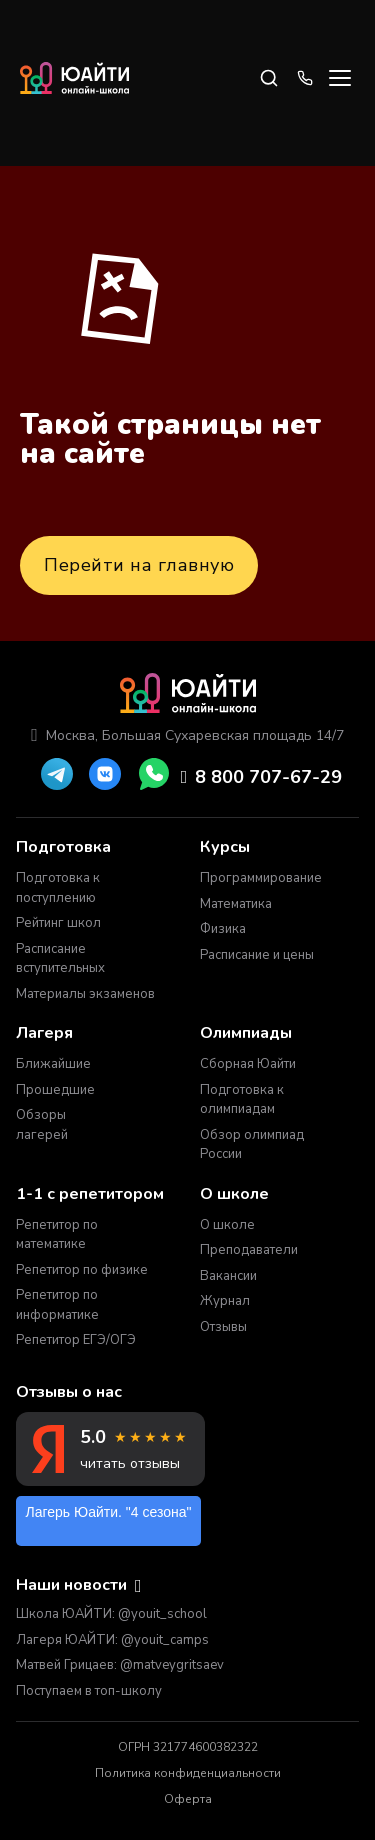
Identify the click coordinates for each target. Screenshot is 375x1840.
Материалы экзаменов (85, 994)
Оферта (188, 1799)
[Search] (269, 78)
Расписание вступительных (60, 959)
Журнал (225, 1301)
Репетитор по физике (82, 1270)
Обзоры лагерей (42, 1125)
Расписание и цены (257, 955)
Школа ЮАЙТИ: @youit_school (111, 1614)
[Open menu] (340, 78)
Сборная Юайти (248, 1064)
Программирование (260, 878)
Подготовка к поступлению (58, 888)
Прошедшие (55, 1090)
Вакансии (228, 1276)
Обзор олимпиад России (252, 1145)
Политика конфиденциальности (188, 1773)
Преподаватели (249, 1250)
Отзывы (223, 1327)
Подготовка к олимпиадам (242, 1100)
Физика (223, 929)
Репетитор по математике (57, 1235)
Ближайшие (53, 1064)
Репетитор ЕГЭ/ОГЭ (76, 1340)
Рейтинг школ (58, 923)
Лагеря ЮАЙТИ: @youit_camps (112, 1640)
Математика (236, 904)
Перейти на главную (139, 565)
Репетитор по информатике (57, 1305)
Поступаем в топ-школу (89, 1691)
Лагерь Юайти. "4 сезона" (109, 1512)
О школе (227, 1225)
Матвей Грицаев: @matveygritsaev (120, 1665)
